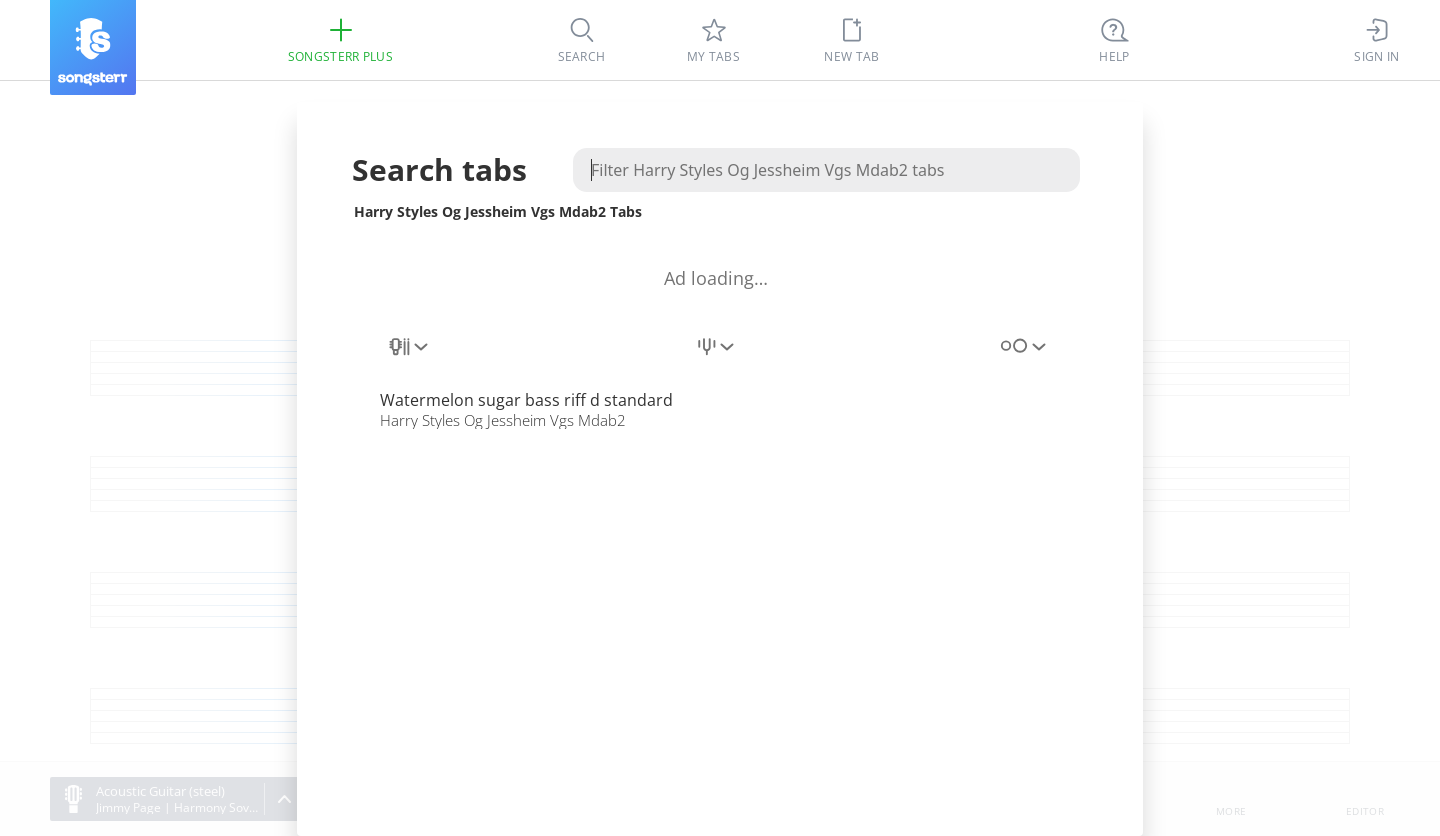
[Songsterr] (93, 47)
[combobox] (410, 358)
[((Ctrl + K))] (1115, 40)
